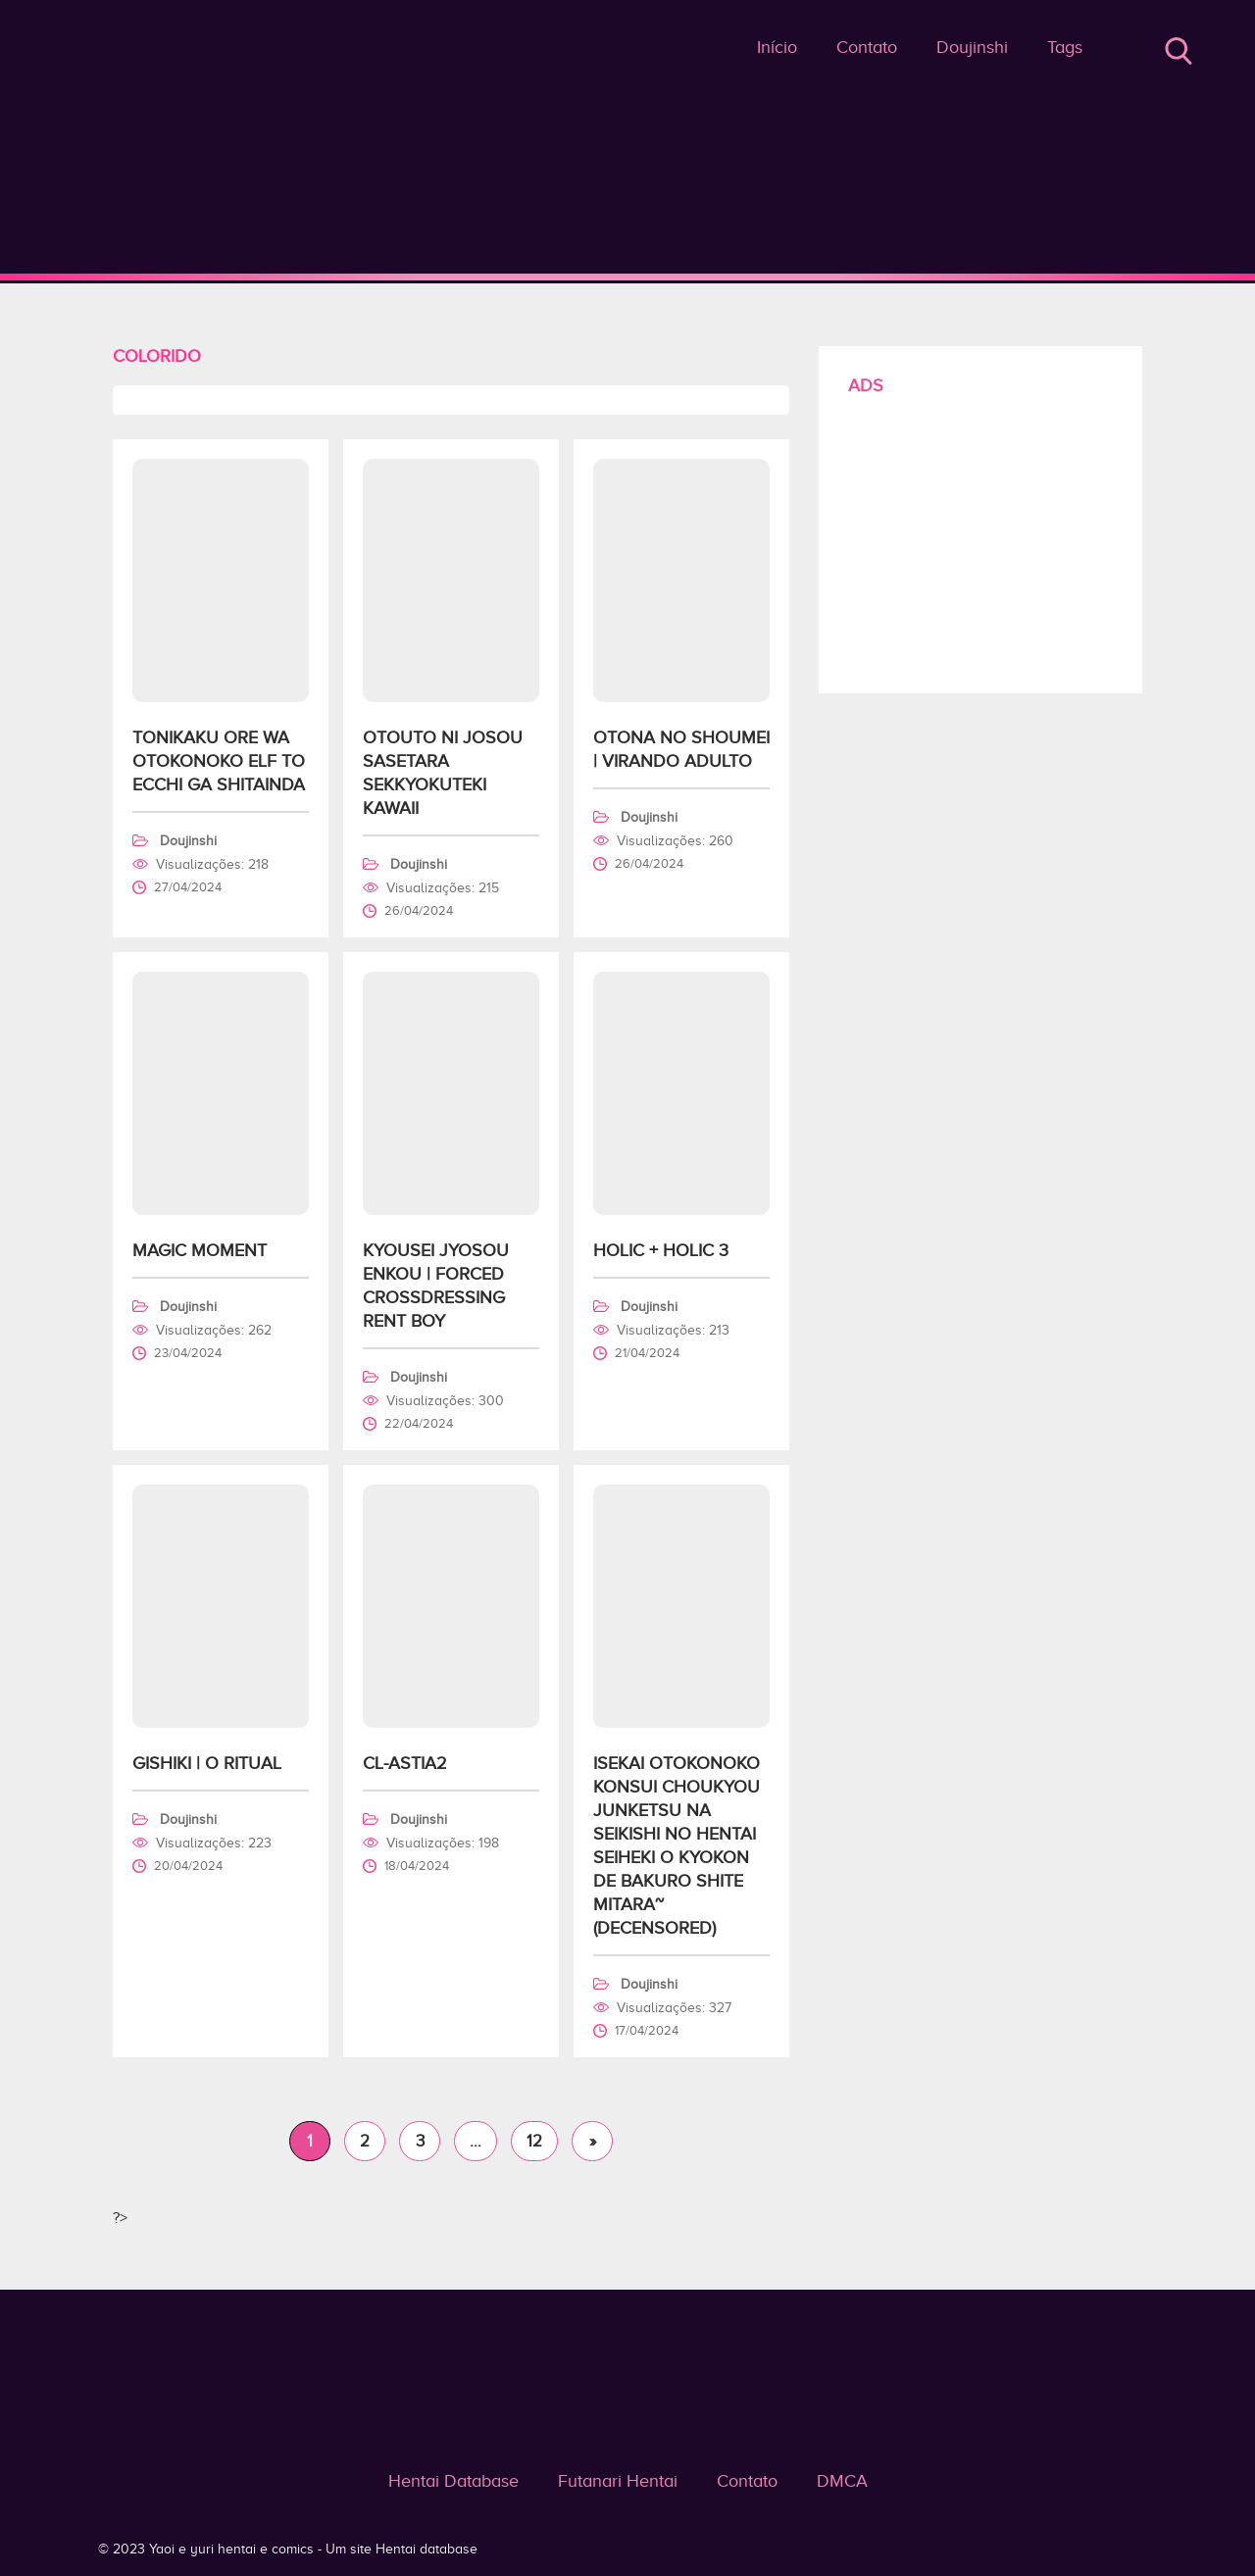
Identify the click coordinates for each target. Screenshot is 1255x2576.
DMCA (842, 2481)
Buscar (1178, 51)
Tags (1064, 47)
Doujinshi (972, 47)
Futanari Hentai (618, 2481)
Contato (866, 47)
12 (534, 2141)
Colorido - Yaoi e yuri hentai (628, 277)
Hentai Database (453, 2481)
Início (777, 47)
